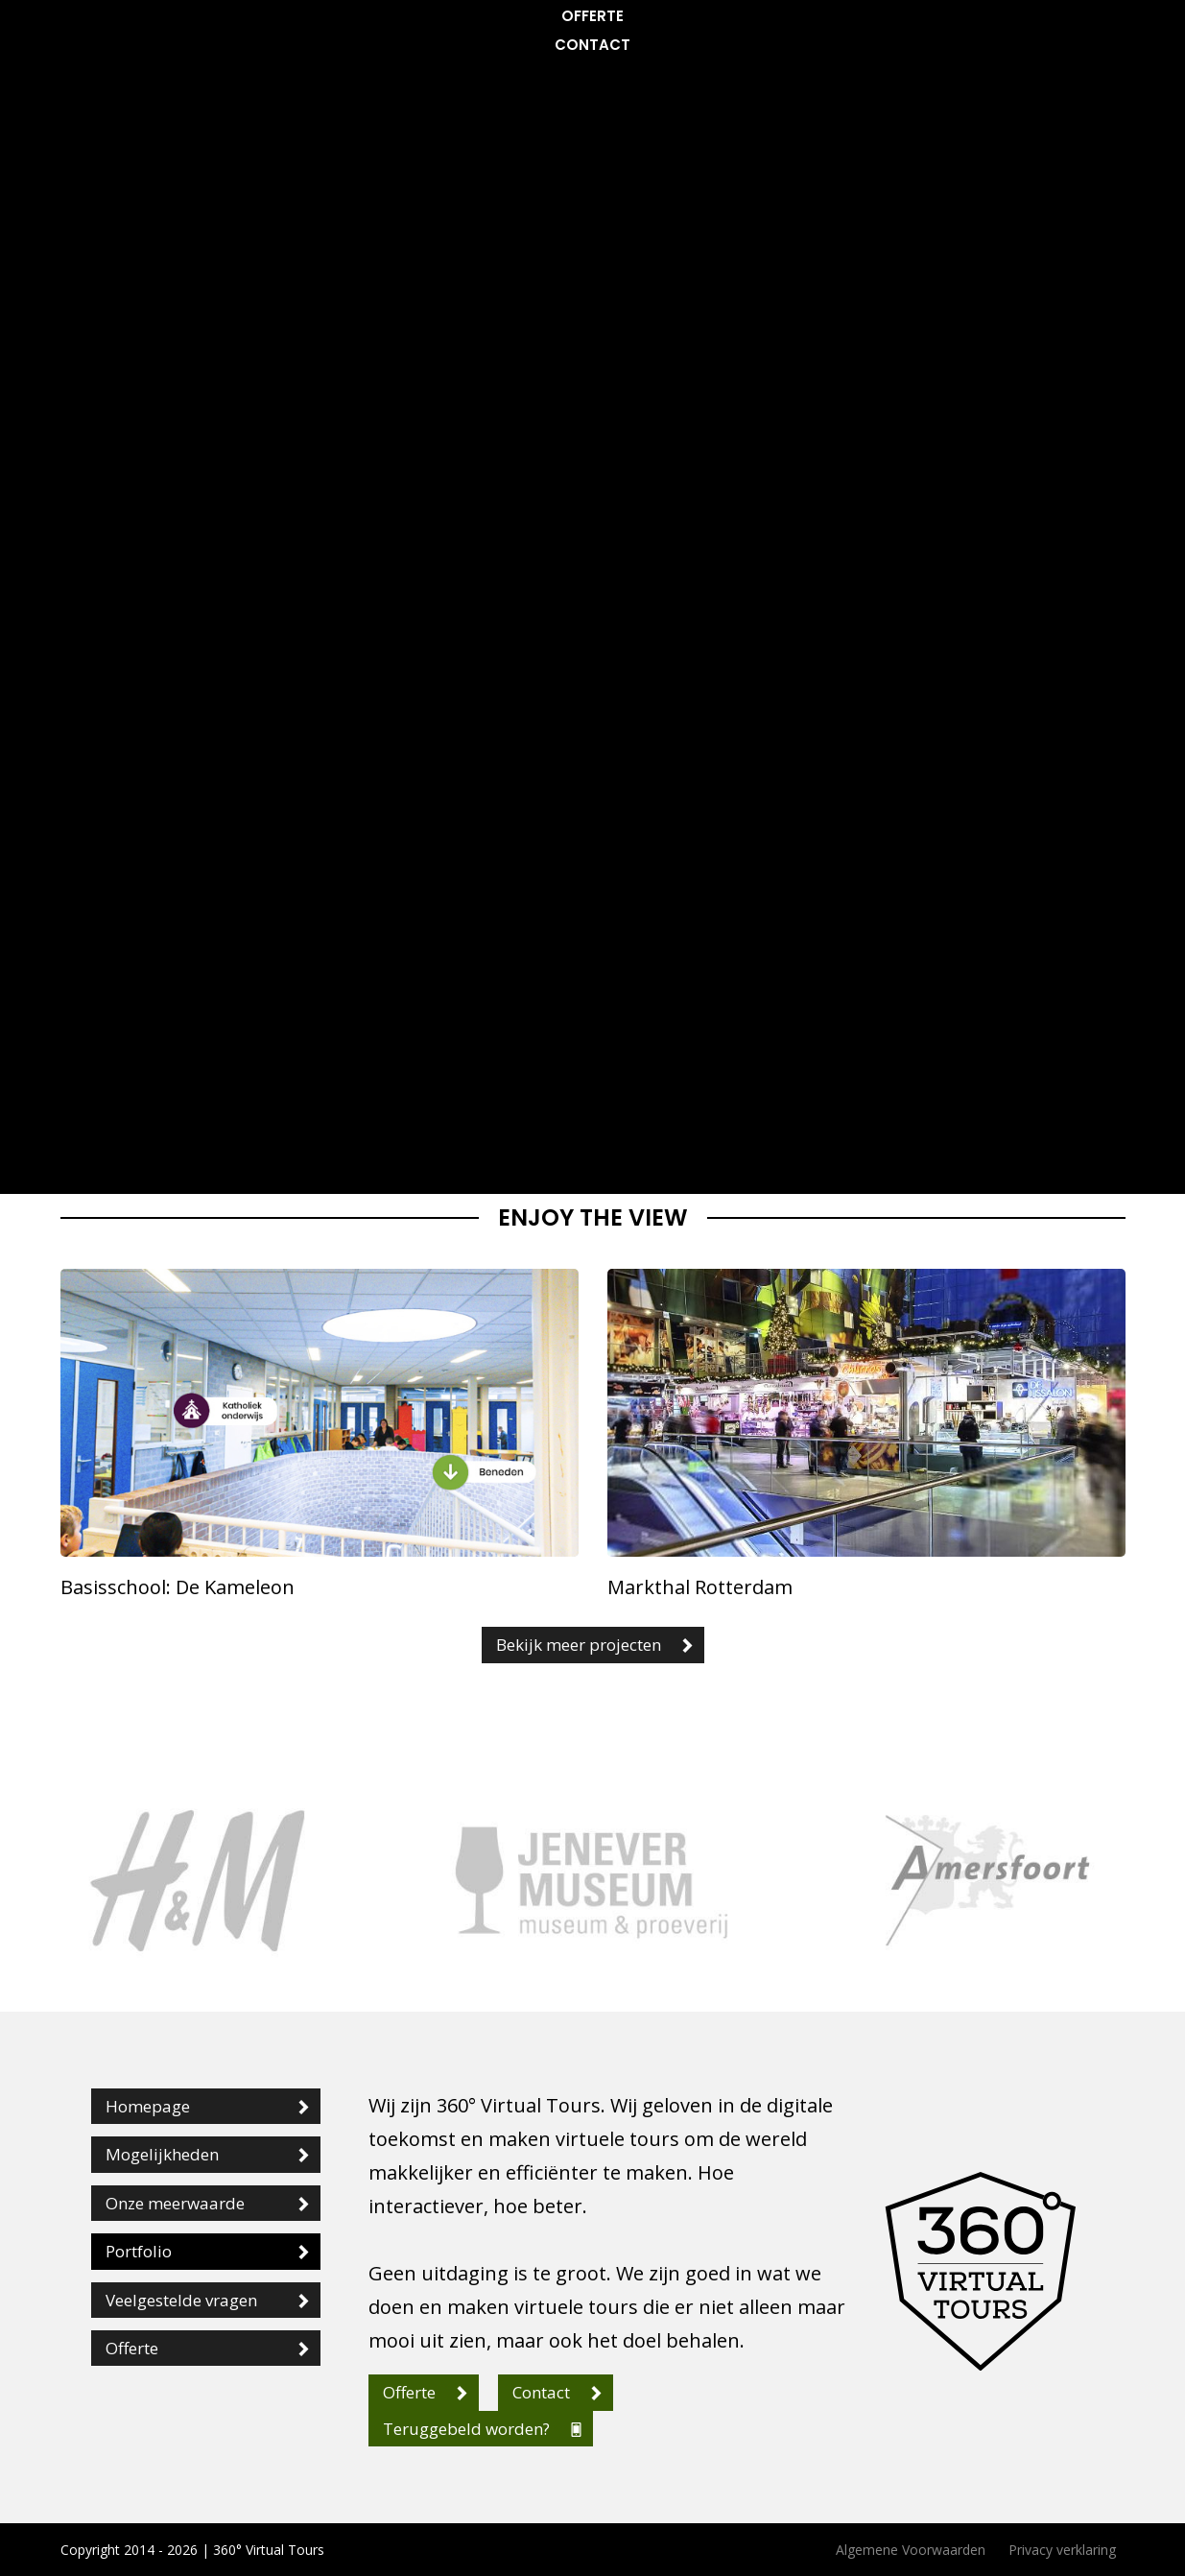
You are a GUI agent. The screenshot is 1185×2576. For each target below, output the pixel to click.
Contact (592, 45)
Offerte (592, 16)
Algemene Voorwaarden (910, 2549)
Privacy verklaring (1062, 2549)
